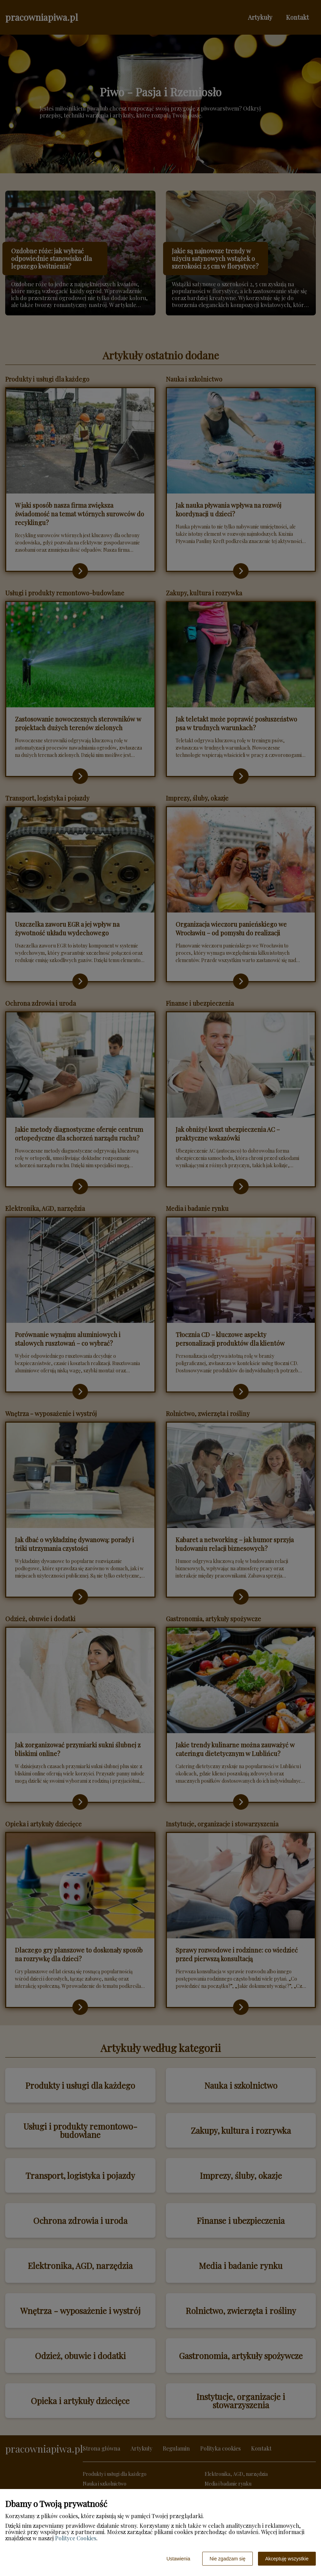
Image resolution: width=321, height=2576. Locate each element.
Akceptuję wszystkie (287, 2558)
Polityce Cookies (75, 2538)
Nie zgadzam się (227, 2558)
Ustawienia (178, 2558)
